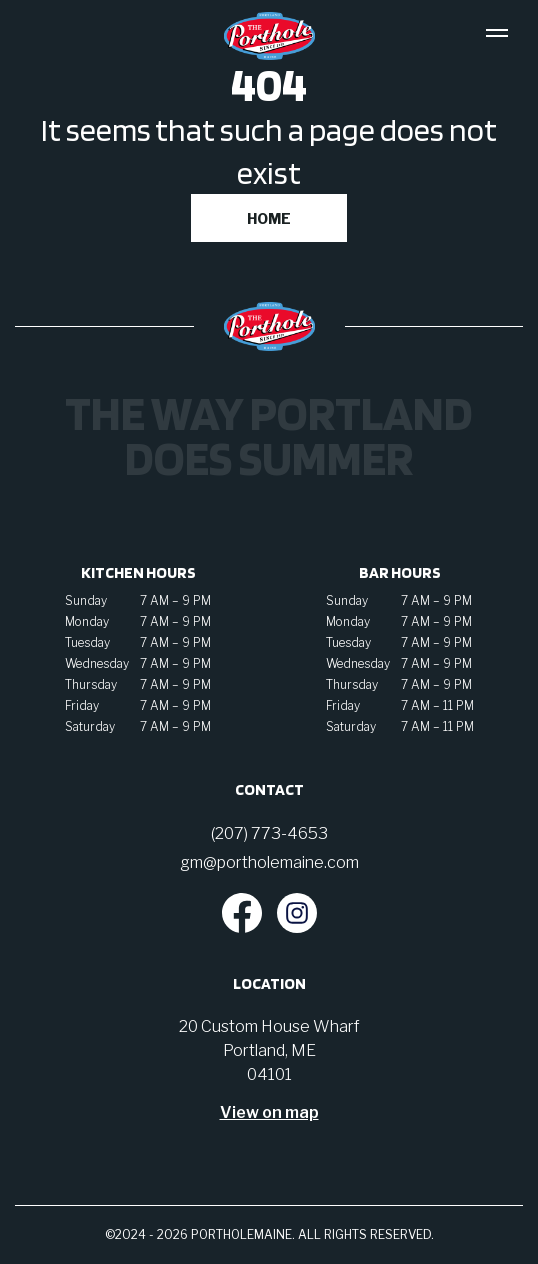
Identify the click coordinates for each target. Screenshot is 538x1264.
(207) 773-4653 (269, 833)
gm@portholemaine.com (269, 862)
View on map (269, 1112)
